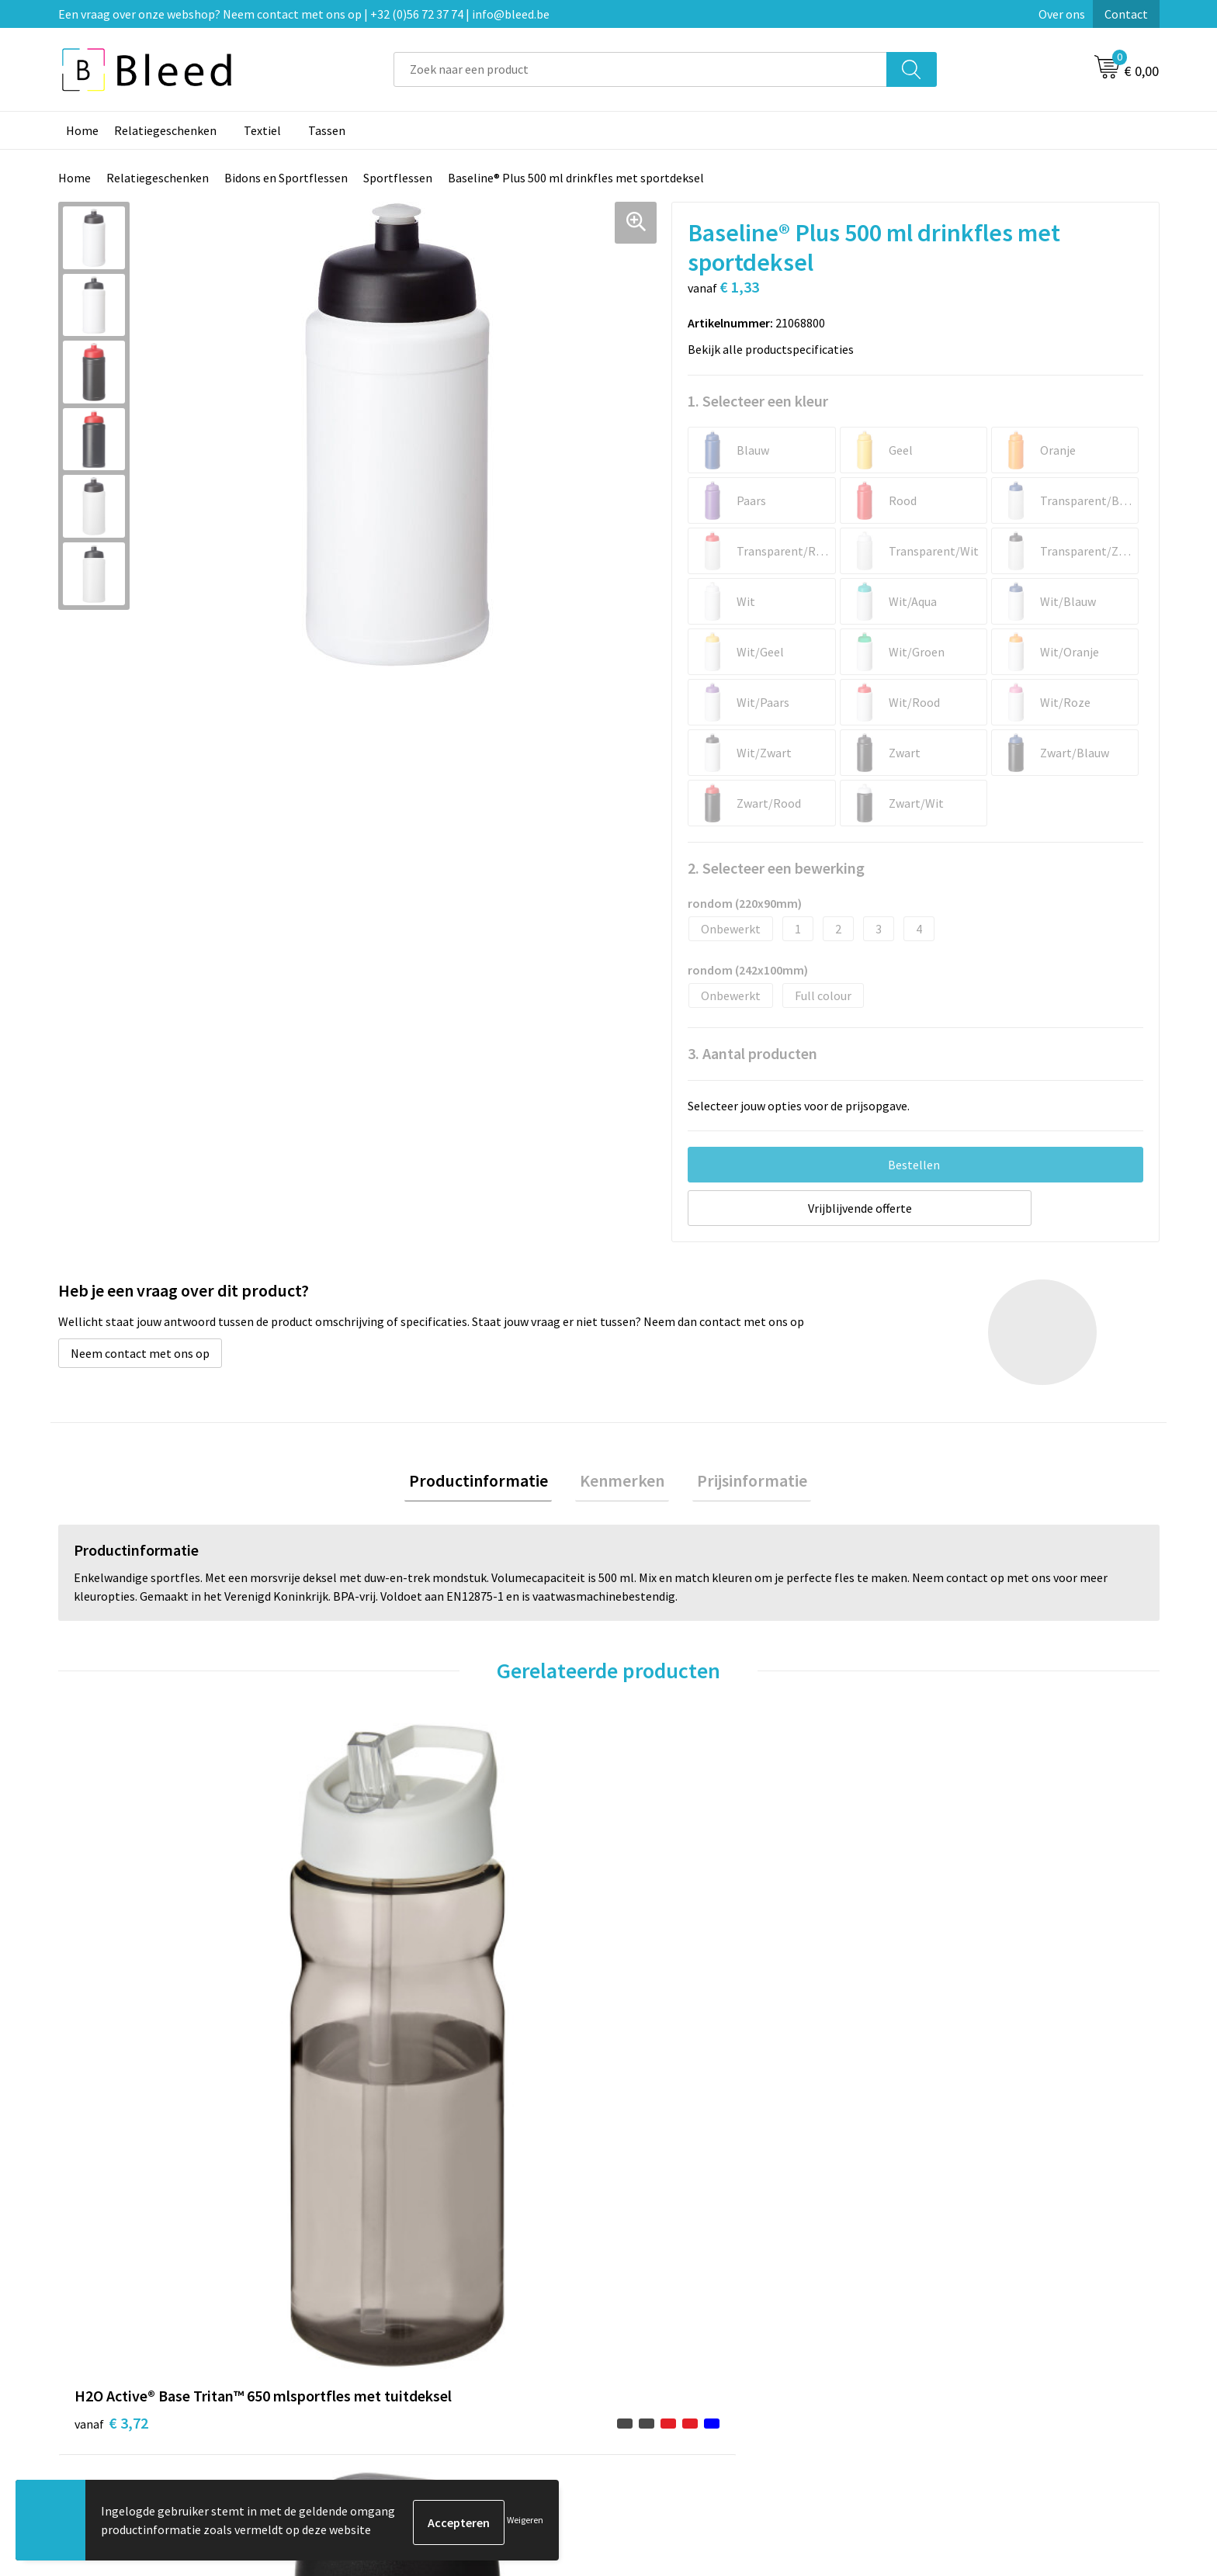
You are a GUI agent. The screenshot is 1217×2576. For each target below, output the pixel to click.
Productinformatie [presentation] (487, 1483)
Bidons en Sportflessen (286, 177)
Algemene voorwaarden (964, 2288)
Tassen (326, 130)
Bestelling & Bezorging (690, 2312)
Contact (1126, 14)
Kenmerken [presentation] (622, 1483)
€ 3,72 (111, 2047)
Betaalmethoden (673, 2335)
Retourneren (662, 2359)
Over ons (1061, 14)
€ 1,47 (662, 2047)
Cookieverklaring (946, 2312)
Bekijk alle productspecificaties (775, 349)
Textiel (262, 130)
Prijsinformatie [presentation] (743, 1483)
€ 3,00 (937, 2047)
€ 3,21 (386, 2047)
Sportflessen (397, 177)
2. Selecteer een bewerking (776, 868)
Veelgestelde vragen (409, 2312)
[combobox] (640, 69)
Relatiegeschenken (165, 130)
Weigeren (525, 2522)
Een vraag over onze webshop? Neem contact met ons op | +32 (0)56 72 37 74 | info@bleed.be (304, 14)
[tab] (487, 1483)
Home (82, 130)
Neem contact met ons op (140, 1353)
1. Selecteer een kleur (758, 400)
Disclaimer (929, 2359)
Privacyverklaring (947, 2335)
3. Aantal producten (752, 1053)
